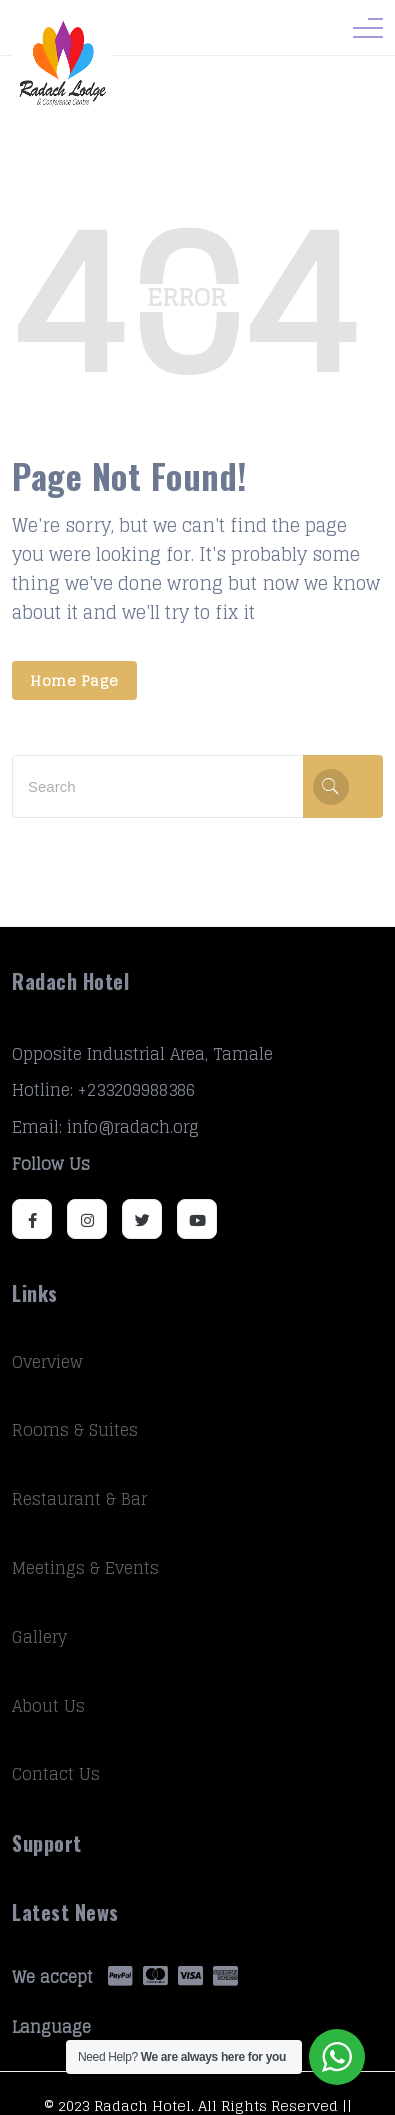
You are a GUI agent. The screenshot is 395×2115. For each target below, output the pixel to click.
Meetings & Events (85, 1568)
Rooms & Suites (75, 1430)
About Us (48, 1706)
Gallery (39, 1637)
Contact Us (56, 1774)
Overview (47, 1362)
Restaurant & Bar (79, 1499)
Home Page (74, 680)
